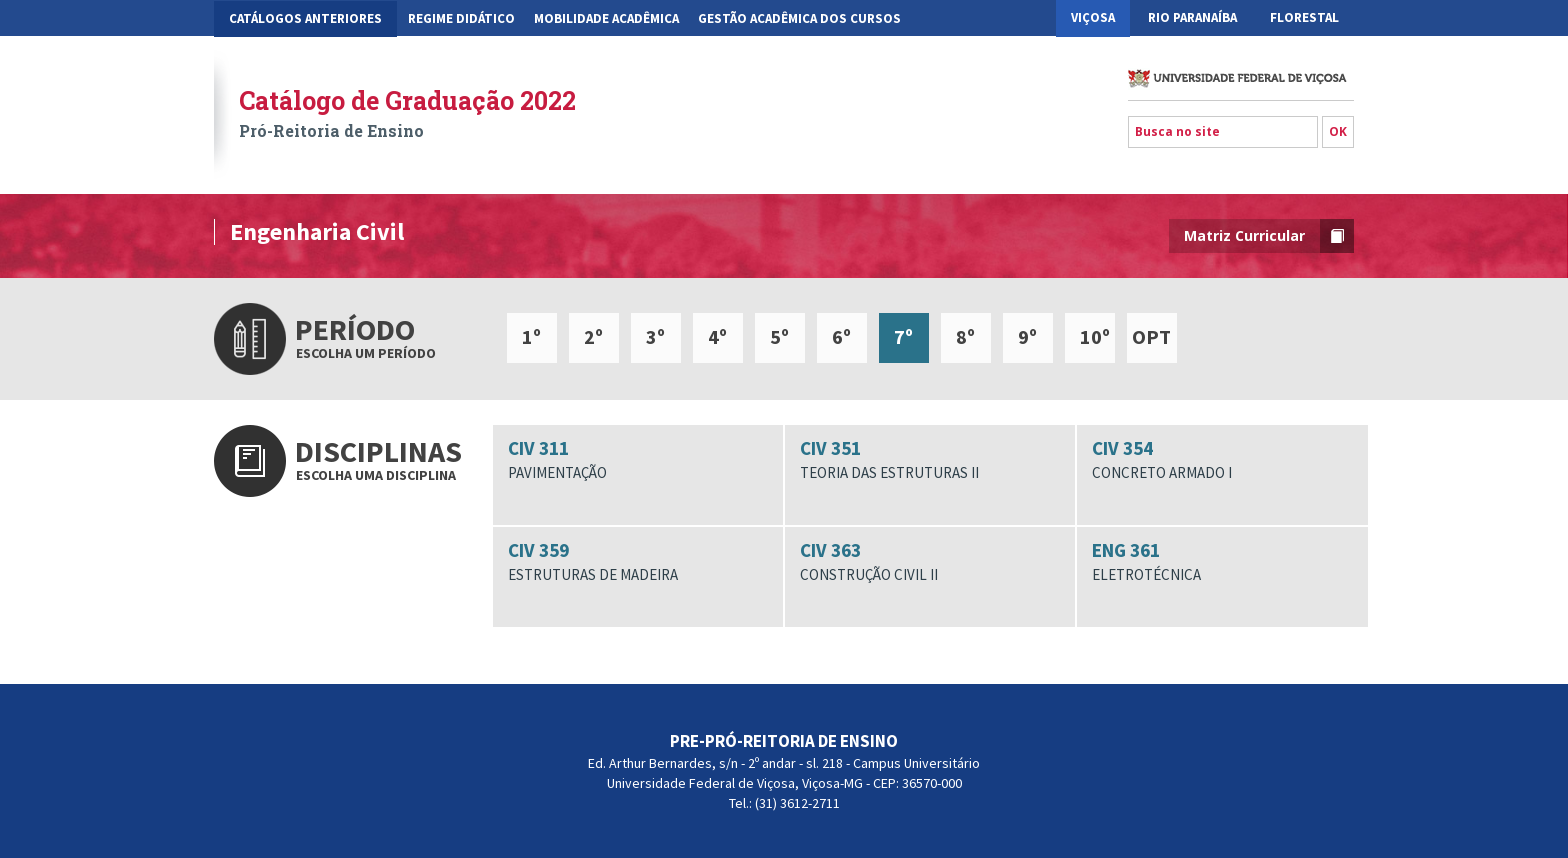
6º (841, 336)
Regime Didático (461, 18)
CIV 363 (930, 562)
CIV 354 (1222, 460)
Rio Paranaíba (1192, 17)
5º (779, 336)
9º (1027, 336)
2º (593, 336)
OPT (1151, 336)
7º (903, 336)
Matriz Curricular (1269, 236)
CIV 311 (638, 460)
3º (655, 336)
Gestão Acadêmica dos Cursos (799, 18)
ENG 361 (1222, 562)
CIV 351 (930, 460)
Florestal (1304, 17)
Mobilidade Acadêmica (606, 18)
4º (717, 336)
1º (531, 336)
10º (1095, 336)
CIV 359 (638, 562)
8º (965, 336)
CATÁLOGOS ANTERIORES (305, 18)
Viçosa (1093, 17)
